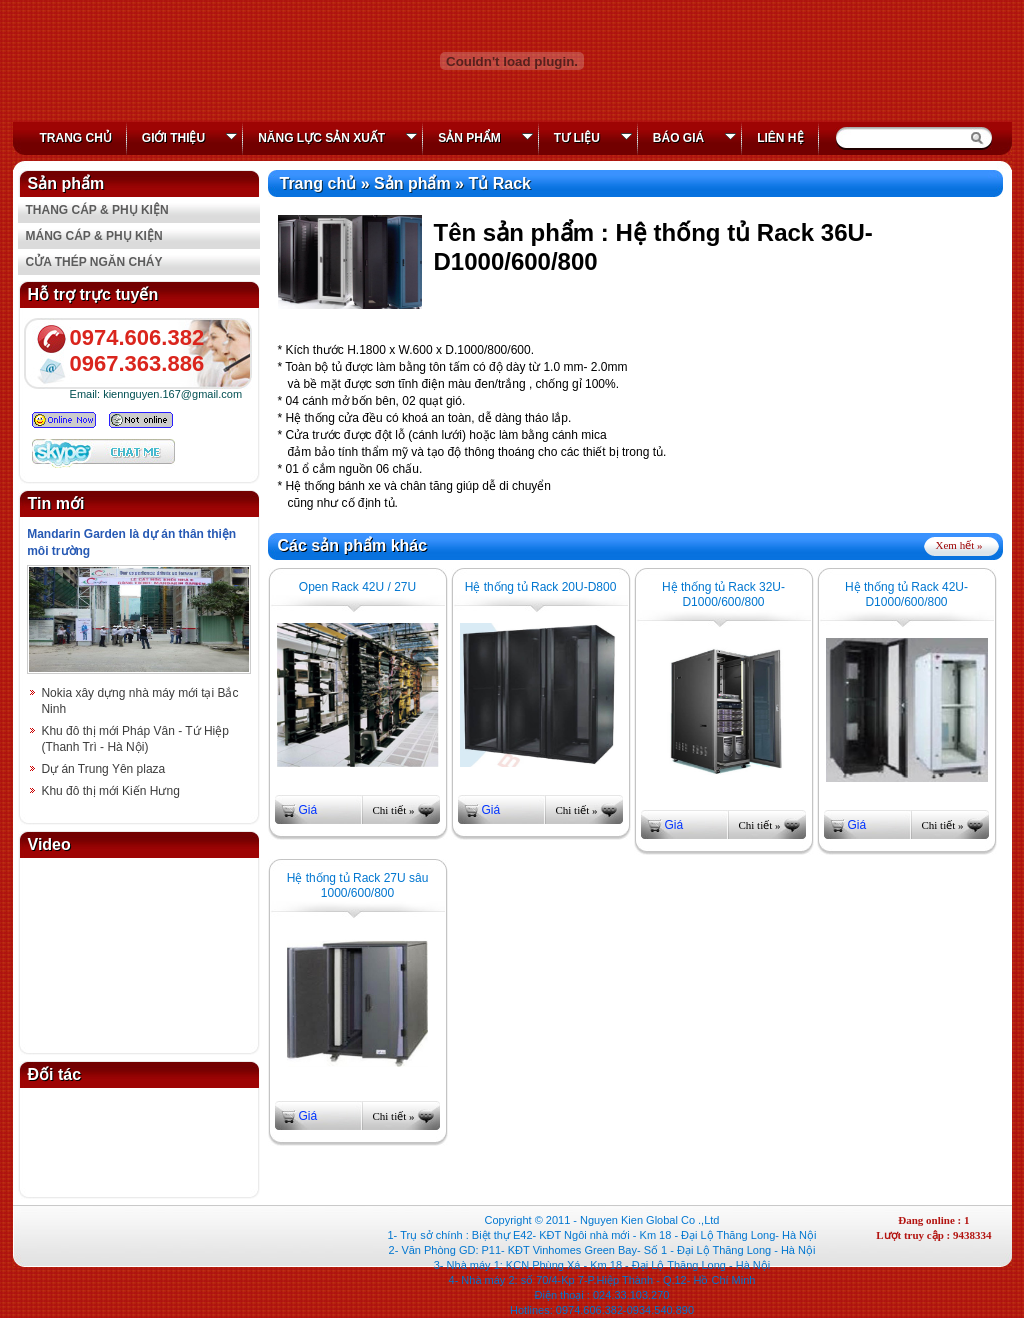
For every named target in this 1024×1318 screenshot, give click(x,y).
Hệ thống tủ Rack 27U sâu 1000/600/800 (358, 885)
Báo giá (694, 138)
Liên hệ (780, 138)
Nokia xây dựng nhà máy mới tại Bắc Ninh (139, 701)
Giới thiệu (189, 138)
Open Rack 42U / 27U (357, 587)
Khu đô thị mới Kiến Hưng (110, 791)
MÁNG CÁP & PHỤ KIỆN (94, 236)
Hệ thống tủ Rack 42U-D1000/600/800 (906, 594)
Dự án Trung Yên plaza (103, 769)
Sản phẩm (485, 138)
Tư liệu (593, 138)
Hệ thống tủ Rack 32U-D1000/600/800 (723, 594)
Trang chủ (76, 138)
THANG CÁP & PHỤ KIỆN (97, 210)
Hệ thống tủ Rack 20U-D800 (541, 587)
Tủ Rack (499, 183)
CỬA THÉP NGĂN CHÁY (94, 262)
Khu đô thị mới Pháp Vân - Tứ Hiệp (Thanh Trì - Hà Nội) (135, 739)
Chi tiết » (393, 810)
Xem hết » (959, 545)
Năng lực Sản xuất (337, 138)
